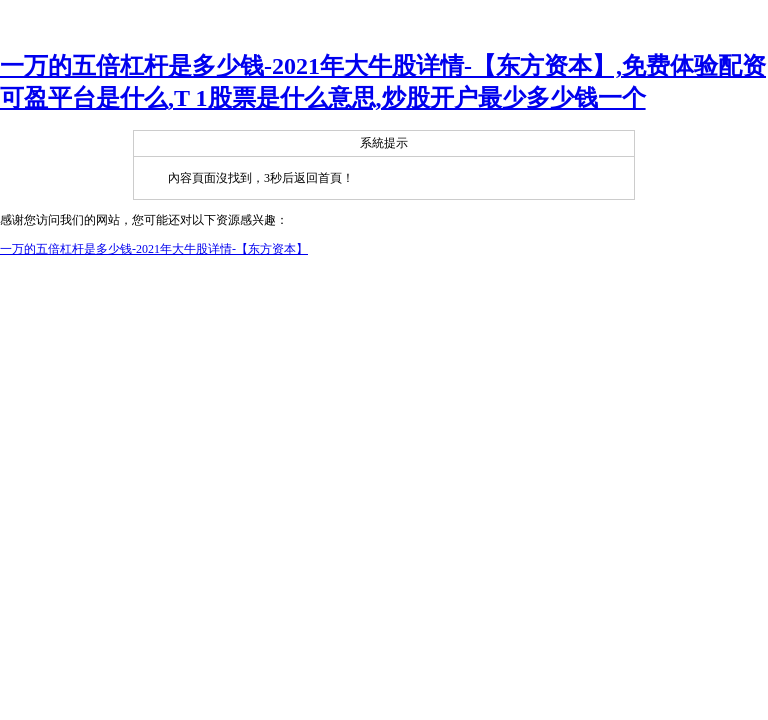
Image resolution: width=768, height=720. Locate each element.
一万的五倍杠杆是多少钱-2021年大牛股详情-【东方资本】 (154, 249)
